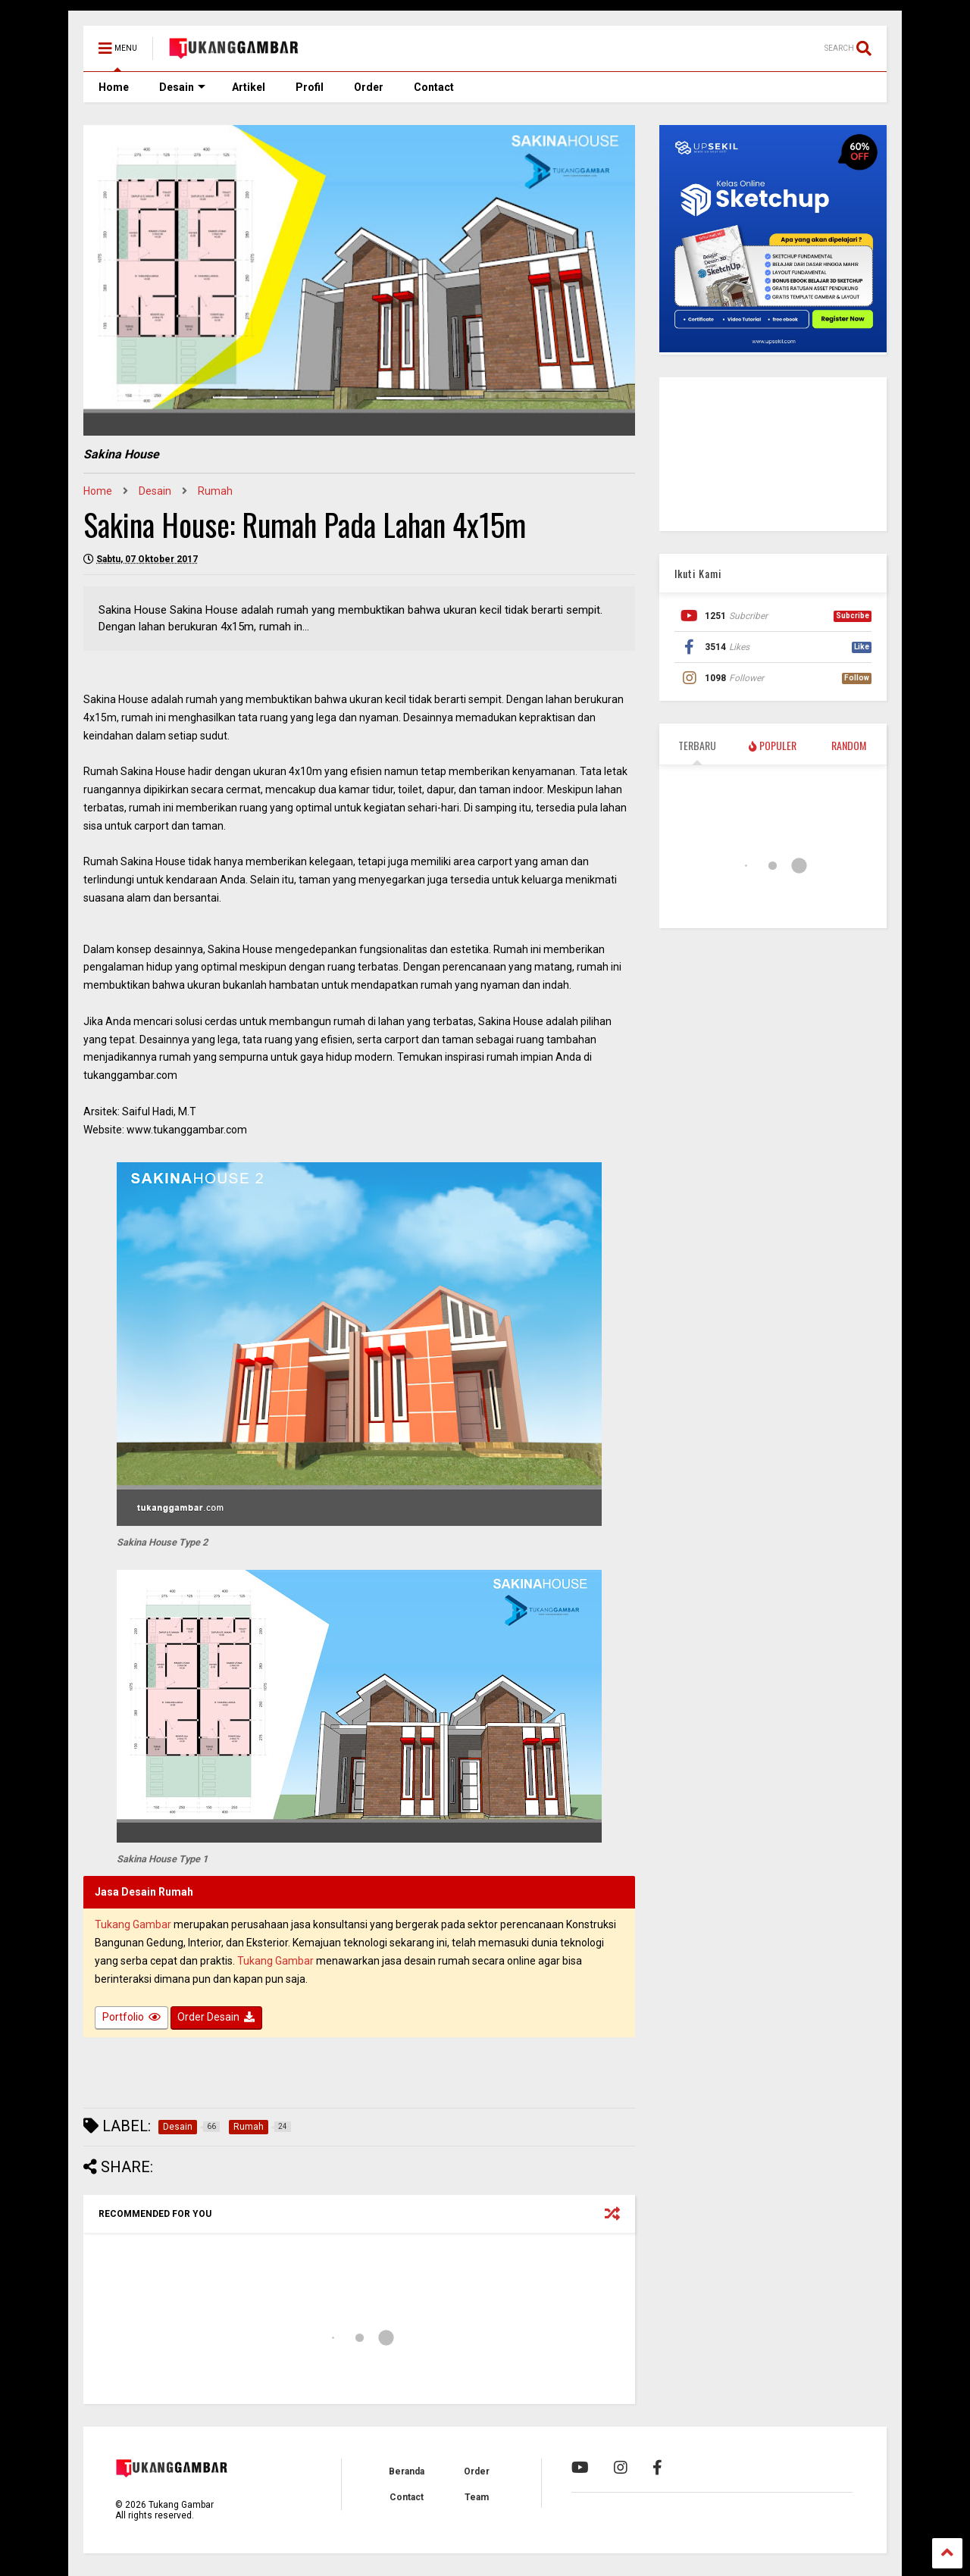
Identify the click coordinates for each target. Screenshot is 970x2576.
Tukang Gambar (133, 1924)
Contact (434, 87)
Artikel (248, 87)
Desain (182, 87)
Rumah (215, 491)
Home (114, 87)
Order (368, 87)
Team (477, 2497)
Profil (310, 87)
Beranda (406, 2471)
